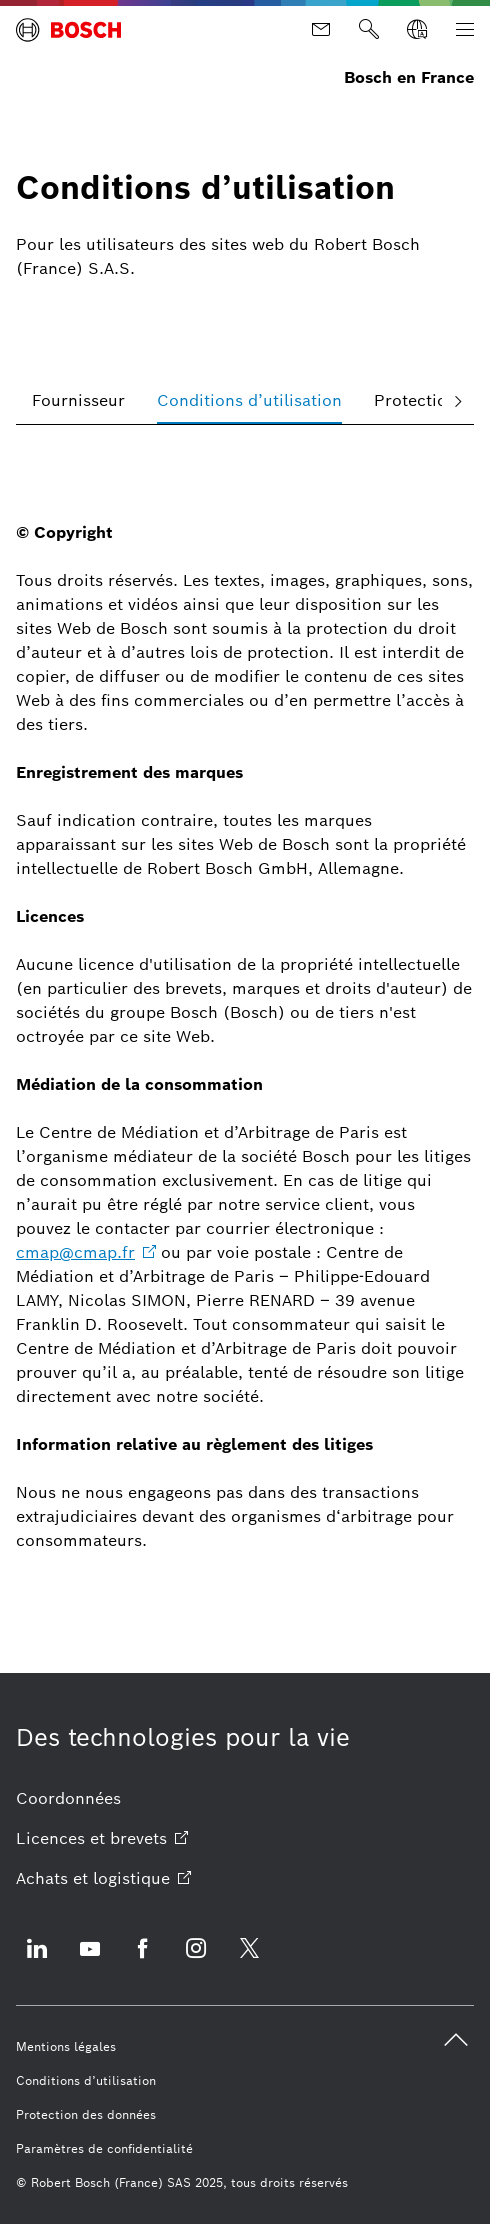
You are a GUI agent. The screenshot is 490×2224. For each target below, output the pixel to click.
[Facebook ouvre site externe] (143, 1960)
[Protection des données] (86, 2115)
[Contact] (321, 30)
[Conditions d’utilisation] (86, 2081)
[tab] (78, 400)
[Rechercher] (369, 30)
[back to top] (456, 2040)
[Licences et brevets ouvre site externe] (102, 1839)
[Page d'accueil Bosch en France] (68, 30)
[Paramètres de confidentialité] (104, 2149)
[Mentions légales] (66, 2047)
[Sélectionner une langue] (417, 30)
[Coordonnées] (68, 1799)
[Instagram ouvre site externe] (196, 1960)
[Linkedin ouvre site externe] (37, 1960)
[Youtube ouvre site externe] (90, 1960)
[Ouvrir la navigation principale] (465, 30)
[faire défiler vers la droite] (458, 400)
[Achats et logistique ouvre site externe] (103, 1879)
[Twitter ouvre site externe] (249, 1960)
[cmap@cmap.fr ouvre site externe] (86, 1252)
